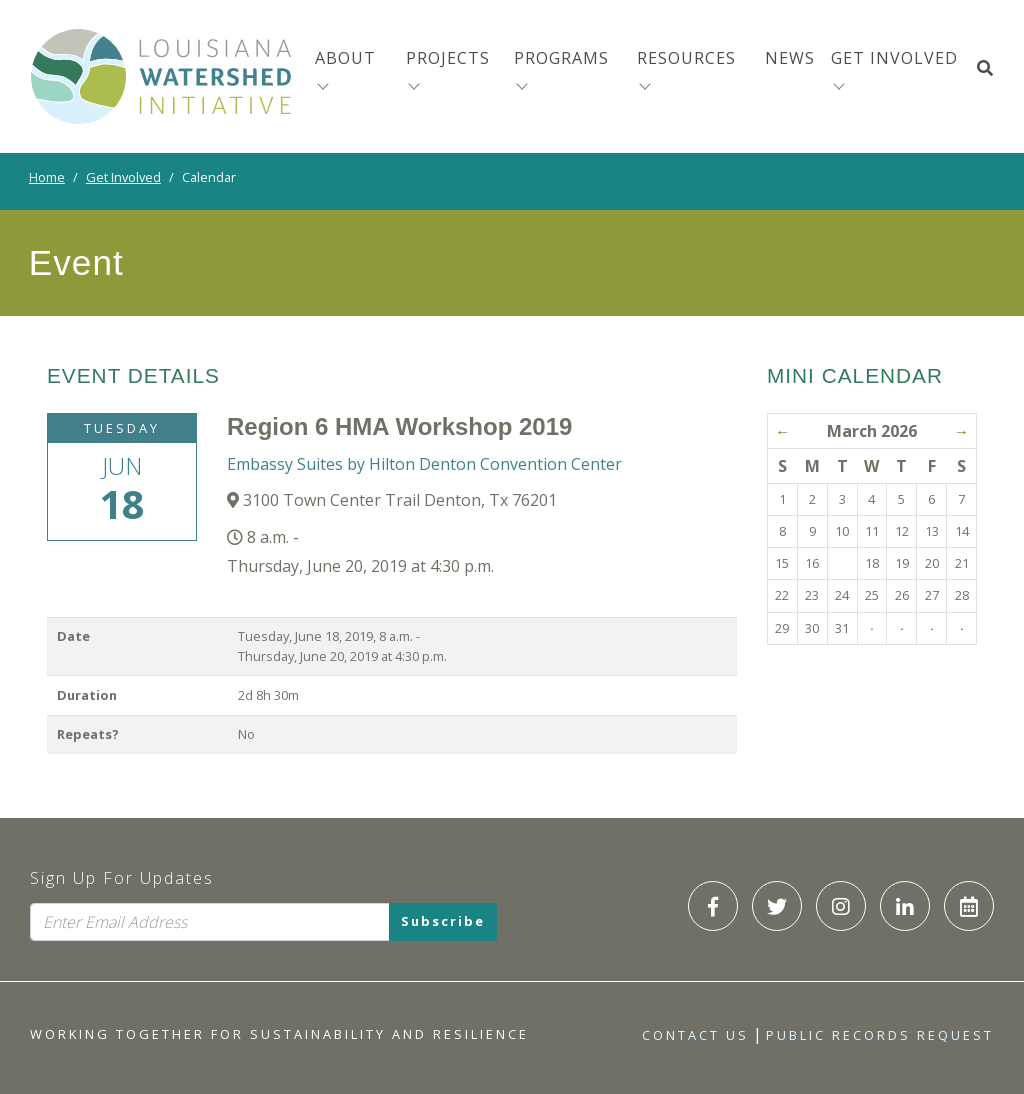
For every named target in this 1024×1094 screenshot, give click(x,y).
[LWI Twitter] (777, 906)
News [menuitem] (790, 58)
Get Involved (123, 177)
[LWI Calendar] (969, 906)
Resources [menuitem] (686, 58)
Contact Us (695, 1035)
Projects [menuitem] (448, 58)
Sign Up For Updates (122, 878)
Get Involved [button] (894, 58)
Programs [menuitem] (561, 58)
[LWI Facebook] (713, 906)
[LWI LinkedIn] (905, 906)
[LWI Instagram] (841, 906)
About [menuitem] (345, 58)
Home (47, 177)
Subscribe (443, 922)
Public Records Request (880, 1035)
